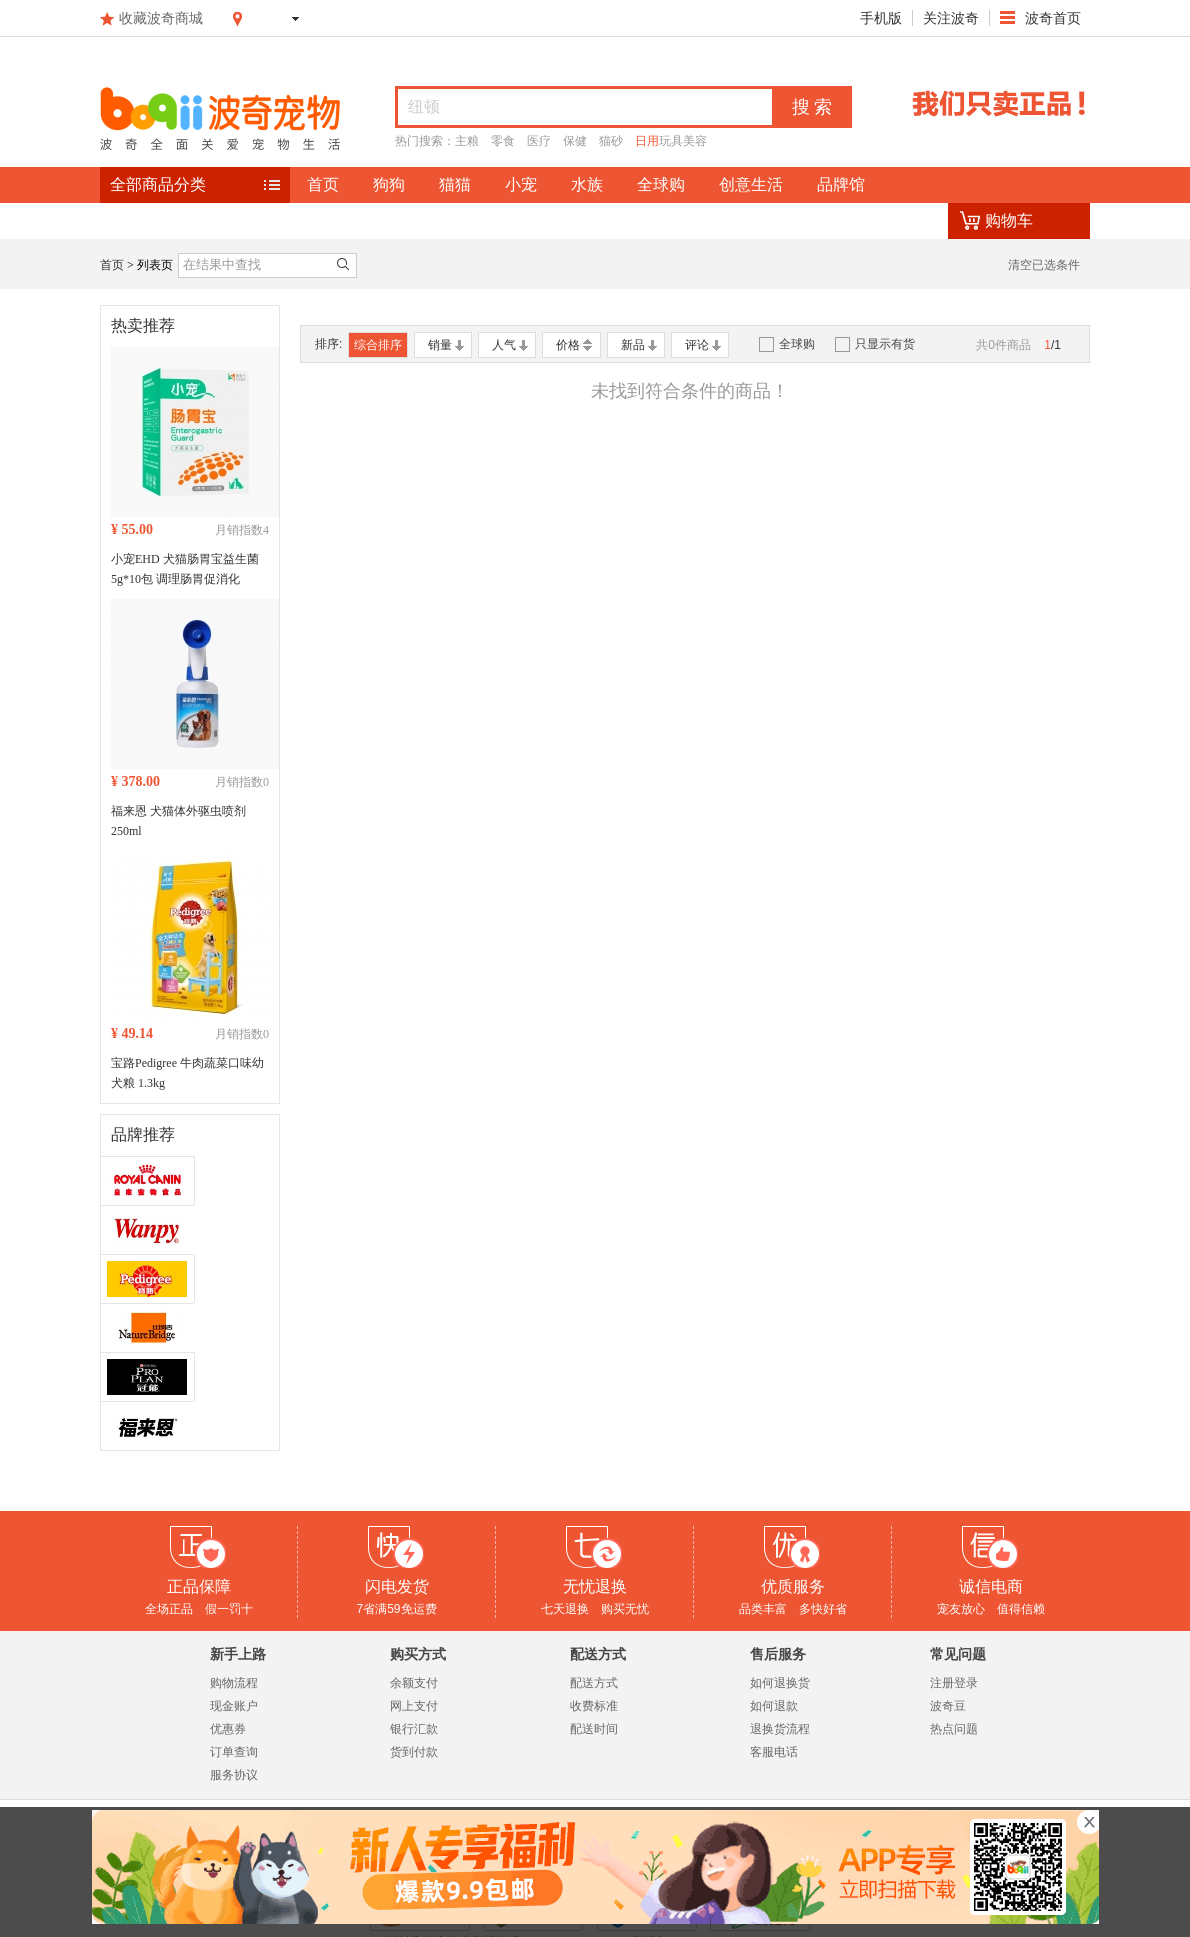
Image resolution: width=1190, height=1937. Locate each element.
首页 (323, 184)
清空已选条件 (1044, 265)
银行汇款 (414, 1729)
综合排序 (378, 345)
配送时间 (594, 1729)
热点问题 (954, 1729)
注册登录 (954, 1683)
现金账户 (234, 1706)
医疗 (539, 141)
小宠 (521, 184)
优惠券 (228, 1729)
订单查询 (234, 1752)
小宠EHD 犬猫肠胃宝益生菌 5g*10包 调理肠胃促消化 (185, 569)
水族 (587, 184)
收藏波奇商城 (161, 18)
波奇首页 (1051, 18)
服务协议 (234, 1775)
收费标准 (594, 1706)
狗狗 (389, 184)
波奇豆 (948, 1706)
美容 (695, 141)
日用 (647, 141)
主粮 (467, 141)
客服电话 (774, 1752)
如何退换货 (780, 1683)
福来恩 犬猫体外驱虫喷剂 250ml (178, 821)
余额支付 (414, 1683)
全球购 (661, 184)
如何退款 (774, 1706)
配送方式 (594, 1683)
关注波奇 (951, 18)
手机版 (881, 18)
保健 (575, 141)
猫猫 (455, 184)
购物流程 (234, 1683)
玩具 (671, 141)
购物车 (1009, 220)
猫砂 (611, 141)
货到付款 (414, 1752)
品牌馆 (841, 184)
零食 (503, 141)
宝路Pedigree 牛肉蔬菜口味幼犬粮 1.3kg (187, 1073)
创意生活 (751, 184)
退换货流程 (780, 1729)
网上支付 (414, 1706)
